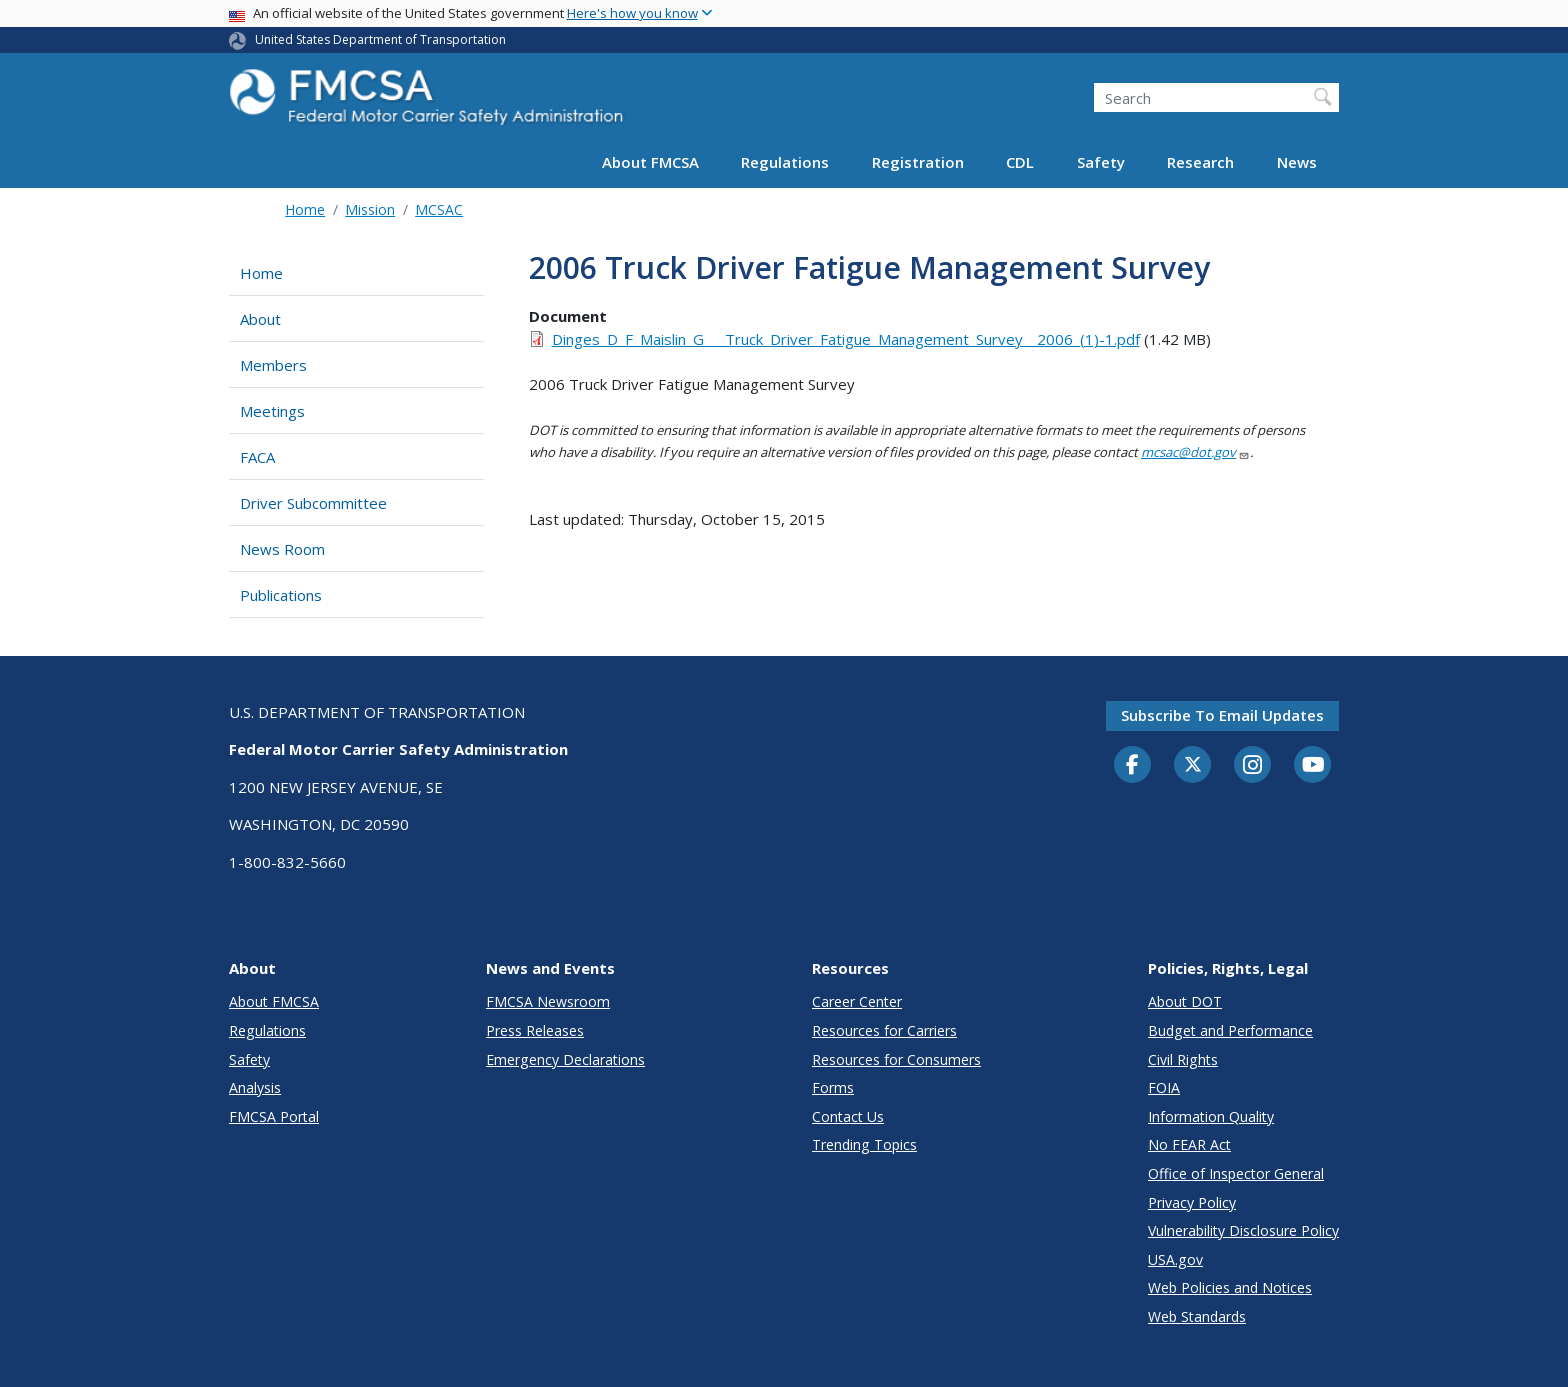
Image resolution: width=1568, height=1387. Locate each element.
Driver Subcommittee (313, 503)
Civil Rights (1183, 1059)
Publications (281, 595)
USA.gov (1175, 1259)
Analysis (255, 1087)
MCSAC (439, 209)
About (260, 319)
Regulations (785, 162)
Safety (1101, 162)
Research (1200, 162)
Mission (370, 209)
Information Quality (1211, 1116)
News (1297, 162)
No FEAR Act (1189, 1144)
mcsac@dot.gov (1195, 452)
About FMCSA (650, 162)
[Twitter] (1193, 765)
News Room (282, 549)
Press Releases (535, 1030)
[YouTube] (1313, 766)
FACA (257, 457)
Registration (918, 162)
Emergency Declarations (565, 1059)
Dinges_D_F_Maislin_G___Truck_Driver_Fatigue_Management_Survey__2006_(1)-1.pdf (846, 339)
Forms (833, 1087)
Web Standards (1197, 1316)
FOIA (1164, 1087)
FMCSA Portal (274, 1116)
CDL (1020, 162)
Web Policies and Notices (1230, 1287)
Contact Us (848, 1116)
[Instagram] (1253, 767)
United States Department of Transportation (380, 39)
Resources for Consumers (896, 1059)
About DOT (1185, 1001)
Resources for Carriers (884, 1030)
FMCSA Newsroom (548, 1001)
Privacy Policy (1192, 1202)
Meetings (272, 411)
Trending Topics (864, 1144)
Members (273, 365)
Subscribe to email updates (1222, 715)
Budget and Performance (1230, 1030)
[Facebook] (1133, 766)
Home (305, 209)
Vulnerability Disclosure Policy (1243, 1230)
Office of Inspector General (1236, 1173)
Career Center (857, 1001)
